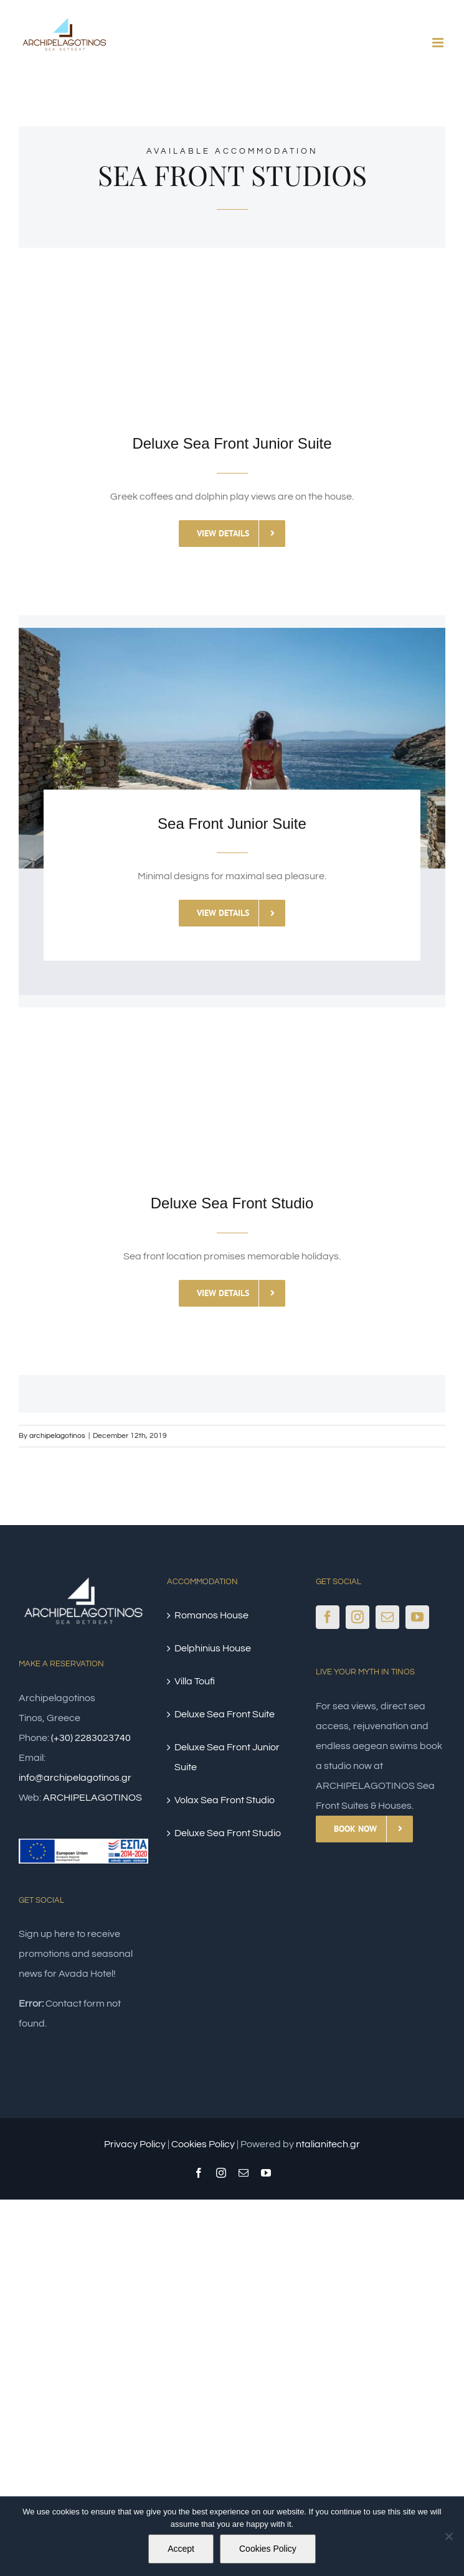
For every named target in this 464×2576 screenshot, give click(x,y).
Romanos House (211, 1615)
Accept (181, 2549)
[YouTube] (417, 1617)
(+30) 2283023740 (91, 1738)
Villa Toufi (194, 1681)
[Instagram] (357, 1617)
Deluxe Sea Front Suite (224, 1714)
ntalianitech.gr (328, 2144)
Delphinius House (212, 1648)
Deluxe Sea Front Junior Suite (227, 1757)
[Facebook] (327, 1617)
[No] (448, 2536)
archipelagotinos (57, 1436)
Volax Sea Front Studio (224, 1800)
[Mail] (387, 1617)
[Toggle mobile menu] (438, 42)
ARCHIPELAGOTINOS (92, 1798)
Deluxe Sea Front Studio (227, 1833)
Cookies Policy (203, 2144)
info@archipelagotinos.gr (75, 1778)
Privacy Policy (135, 2144)
